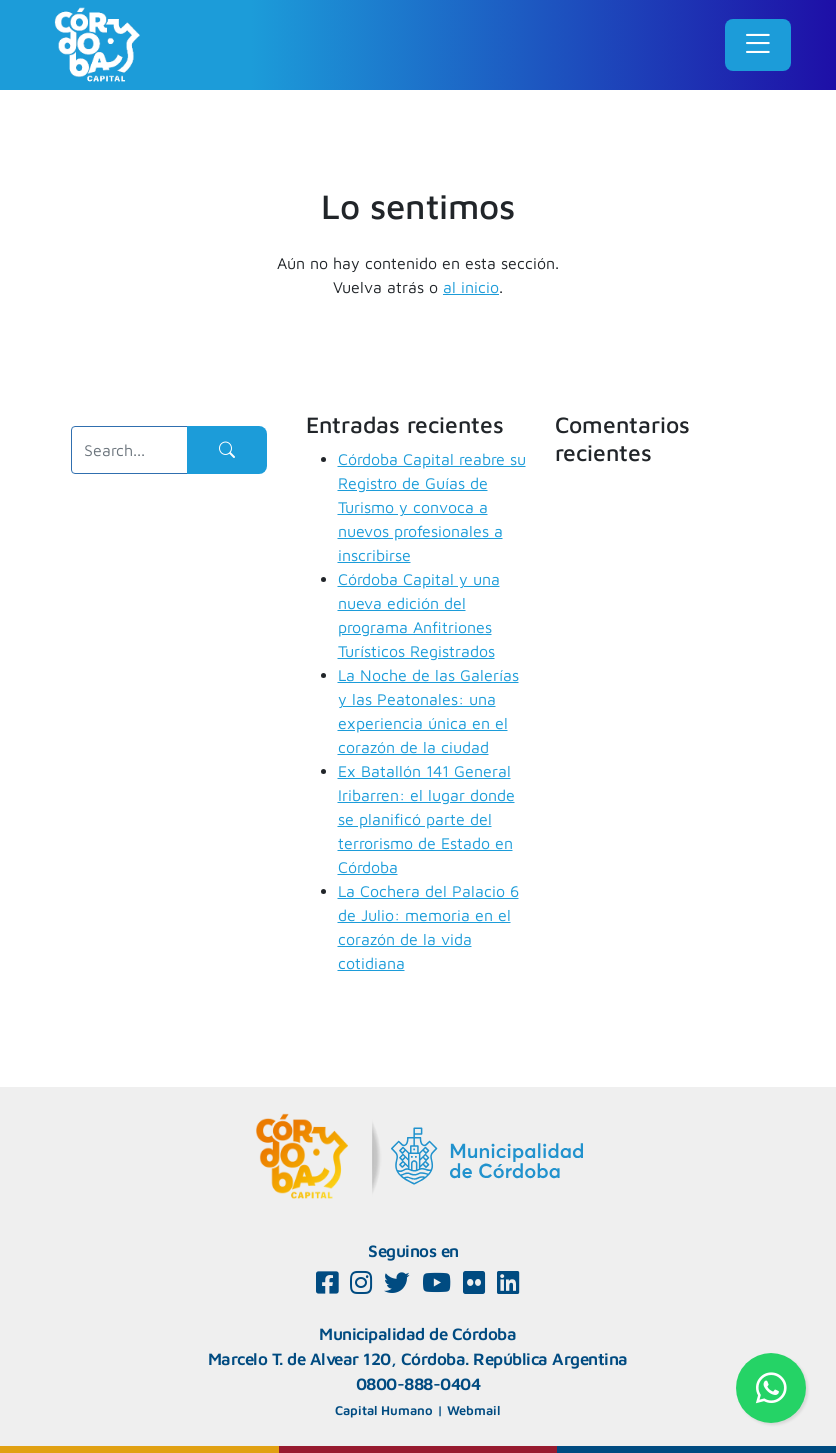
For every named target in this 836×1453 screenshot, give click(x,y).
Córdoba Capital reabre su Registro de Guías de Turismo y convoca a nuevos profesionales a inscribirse (432, 507)
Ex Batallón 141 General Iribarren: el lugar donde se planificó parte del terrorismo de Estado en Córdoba (426, 819)
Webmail (473, 1410)
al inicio (471, 287)
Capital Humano (384, 1410)
